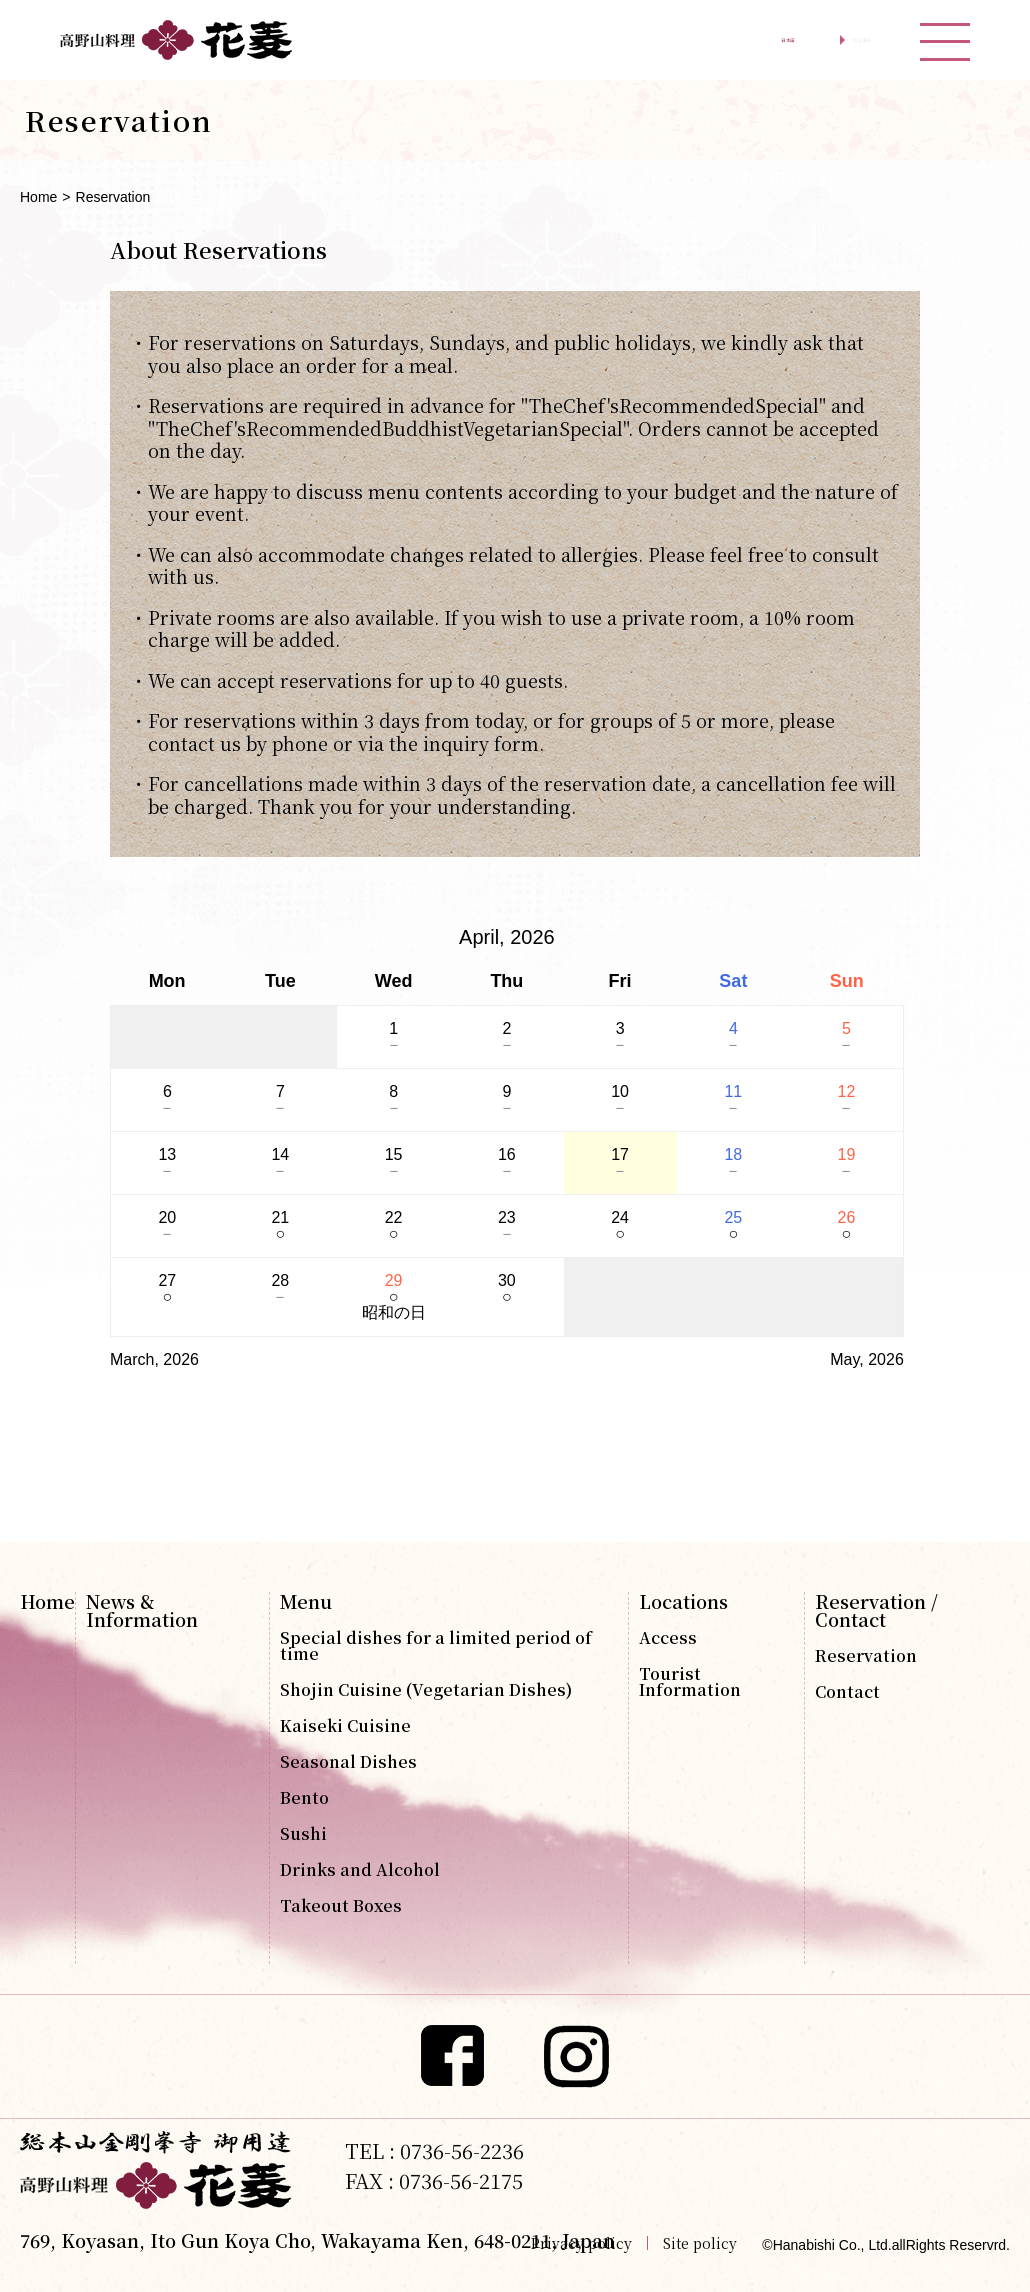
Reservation (866, 1656)
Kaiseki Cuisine (345, 1726)
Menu (306, 1601)
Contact (847, 1692)
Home (38, 197)
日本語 (692, 40)
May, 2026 (867, 1359)
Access (668, 1638)
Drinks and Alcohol (360, 1870)
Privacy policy (581, 2243)
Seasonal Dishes (348, 1762)
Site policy (700, 2243)
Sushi (303, 1834)
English (827, 40)
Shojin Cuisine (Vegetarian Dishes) (426, 1690)
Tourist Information (690, 1682)
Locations (683, 1601)
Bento (304, 1798)
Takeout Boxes (341, 1906)
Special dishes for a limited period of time (436, 1646)
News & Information (142, 1610)
